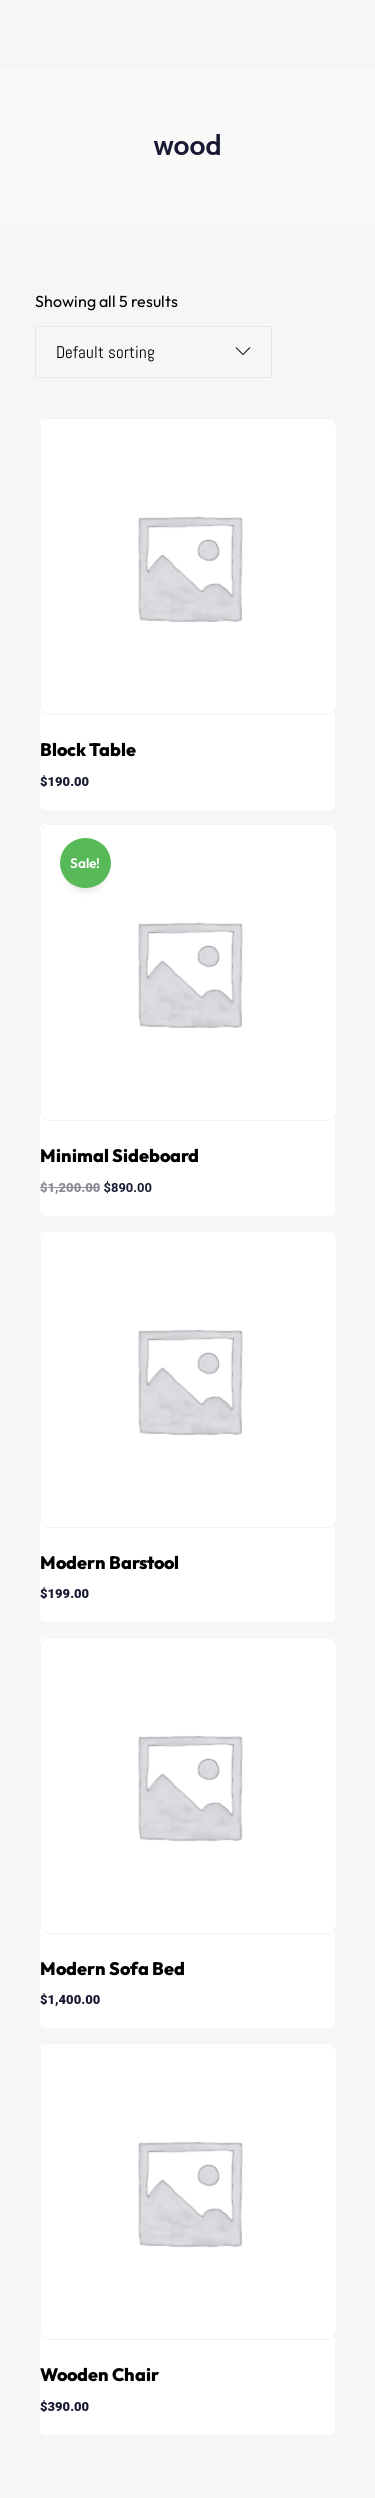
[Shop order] (138, 352)
